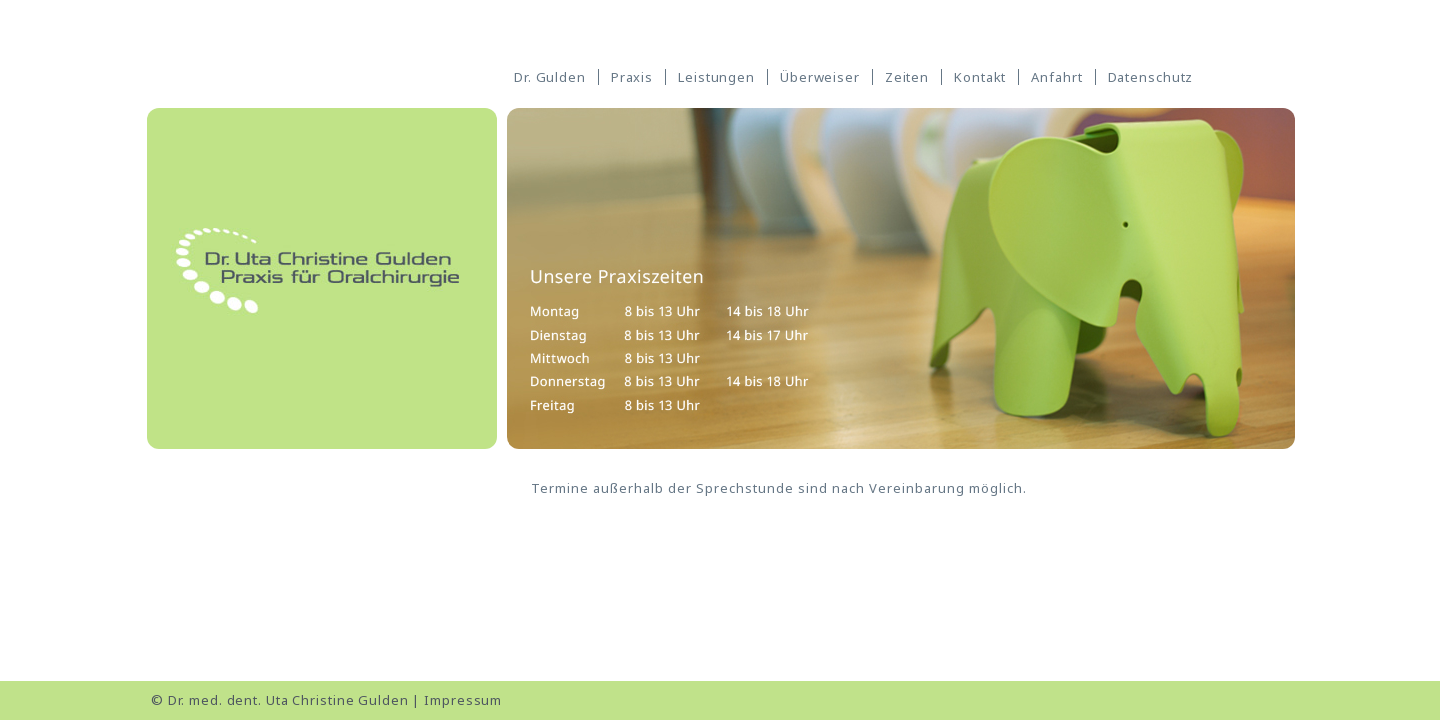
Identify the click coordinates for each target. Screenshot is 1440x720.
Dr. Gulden (550, 77)
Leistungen (716, 77)
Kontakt (980, 77)
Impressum (463, 700)
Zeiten (907, 77)
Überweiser (820, 77)
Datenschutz (1151, 77)
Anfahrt (1056, 77)
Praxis (632, 77)
